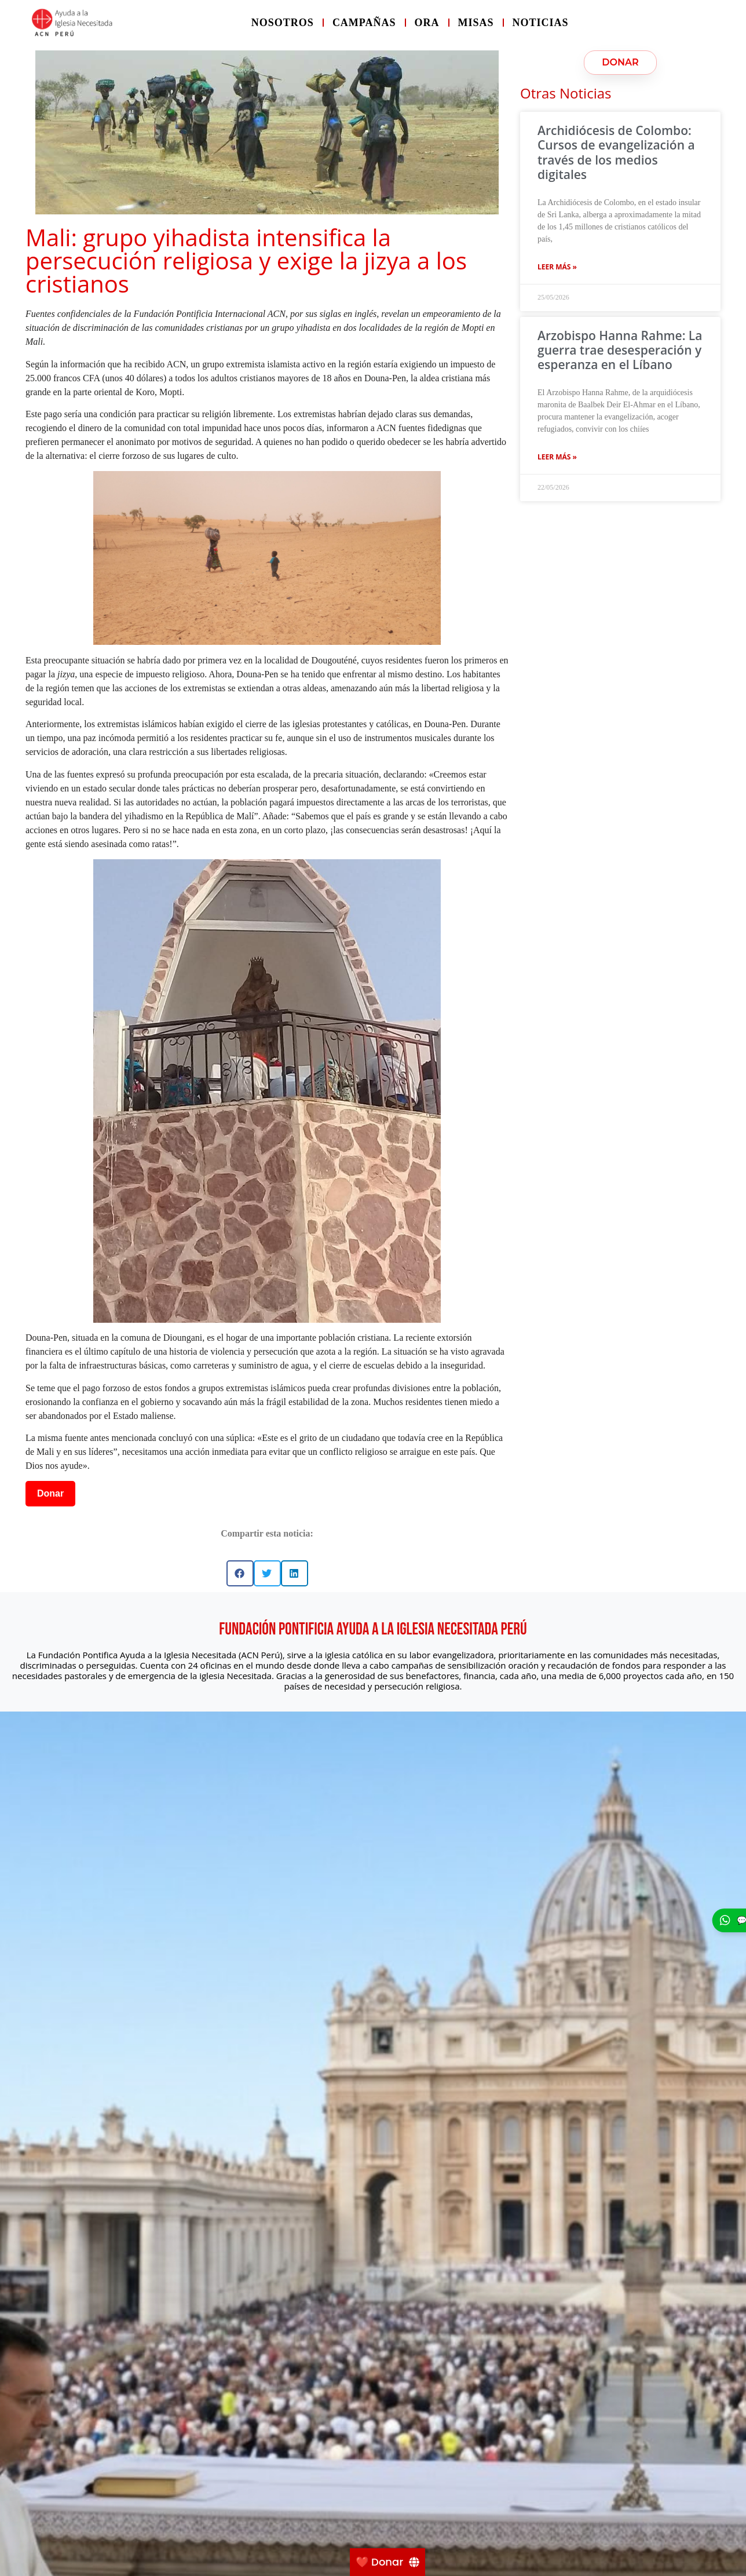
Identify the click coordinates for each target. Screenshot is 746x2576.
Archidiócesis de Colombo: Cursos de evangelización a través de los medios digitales (616, 152)
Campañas (364, 22)
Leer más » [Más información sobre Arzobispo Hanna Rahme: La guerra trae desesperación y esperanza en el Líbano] (557, 457)
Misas (476, 22)
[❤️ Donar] (387, 2562)
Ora (427, 22)
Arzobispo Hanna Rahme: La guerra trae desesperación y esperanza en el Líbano (619, 350)
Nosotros (282, 22)
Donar (50, 1493)
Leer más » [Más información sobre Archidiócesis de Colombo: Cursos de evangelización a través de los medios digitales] (557, 267)
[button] (240, 1573)
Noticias (541, 22)
